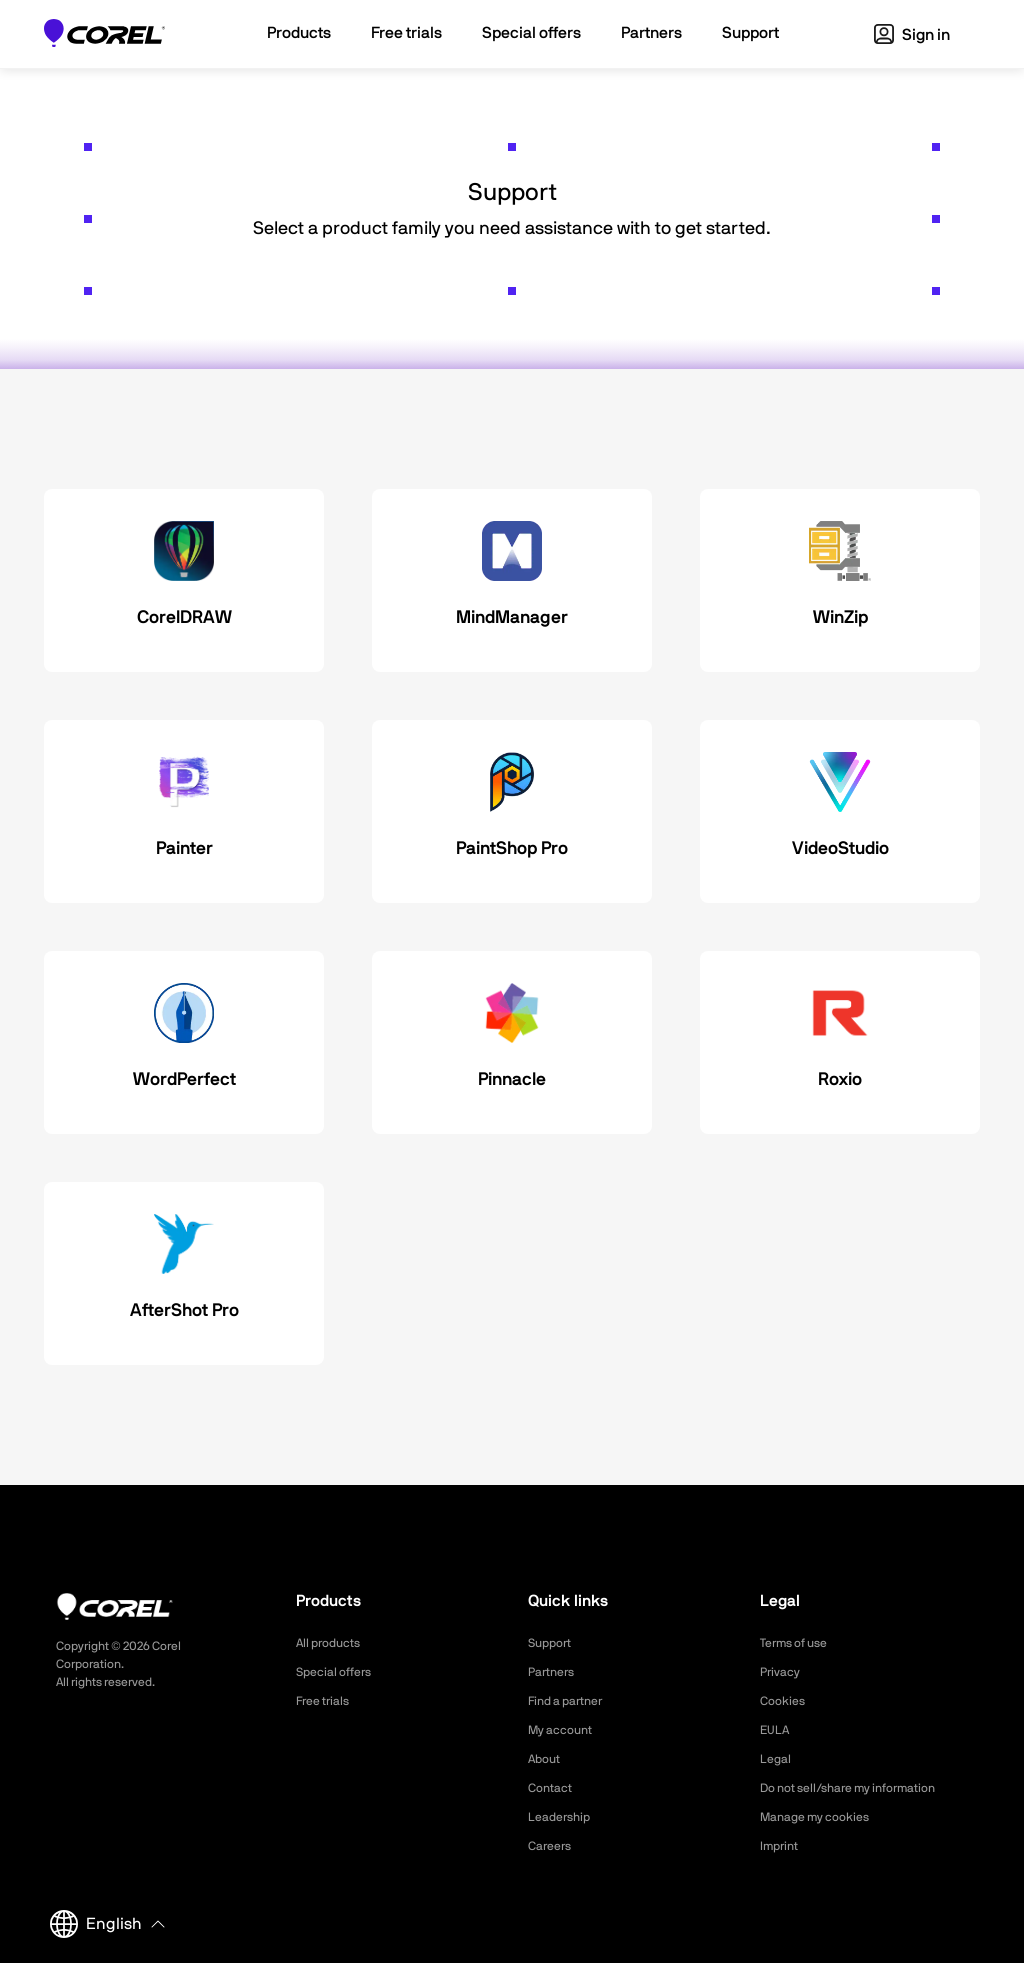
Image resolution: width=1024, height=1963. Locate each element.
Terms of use (800, 1643)
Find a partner (572, 1701)
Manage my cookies (823, 1817)
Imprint (782, 1846)
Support (553, 1643)
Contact (553, 1788)
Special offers (339, 1672)
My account (565, 1730)
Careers (553, 1846)
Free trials (327, 1701)
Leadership (563, 1817)
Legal (777, 1759)
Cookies (785, 1701)
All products (333, 1643)
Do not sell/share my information (863, 1788)
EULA (777, 1730)
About (547, 1759)
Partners (555, 1672)
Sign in (912, 35)
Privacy (783, 1672)
